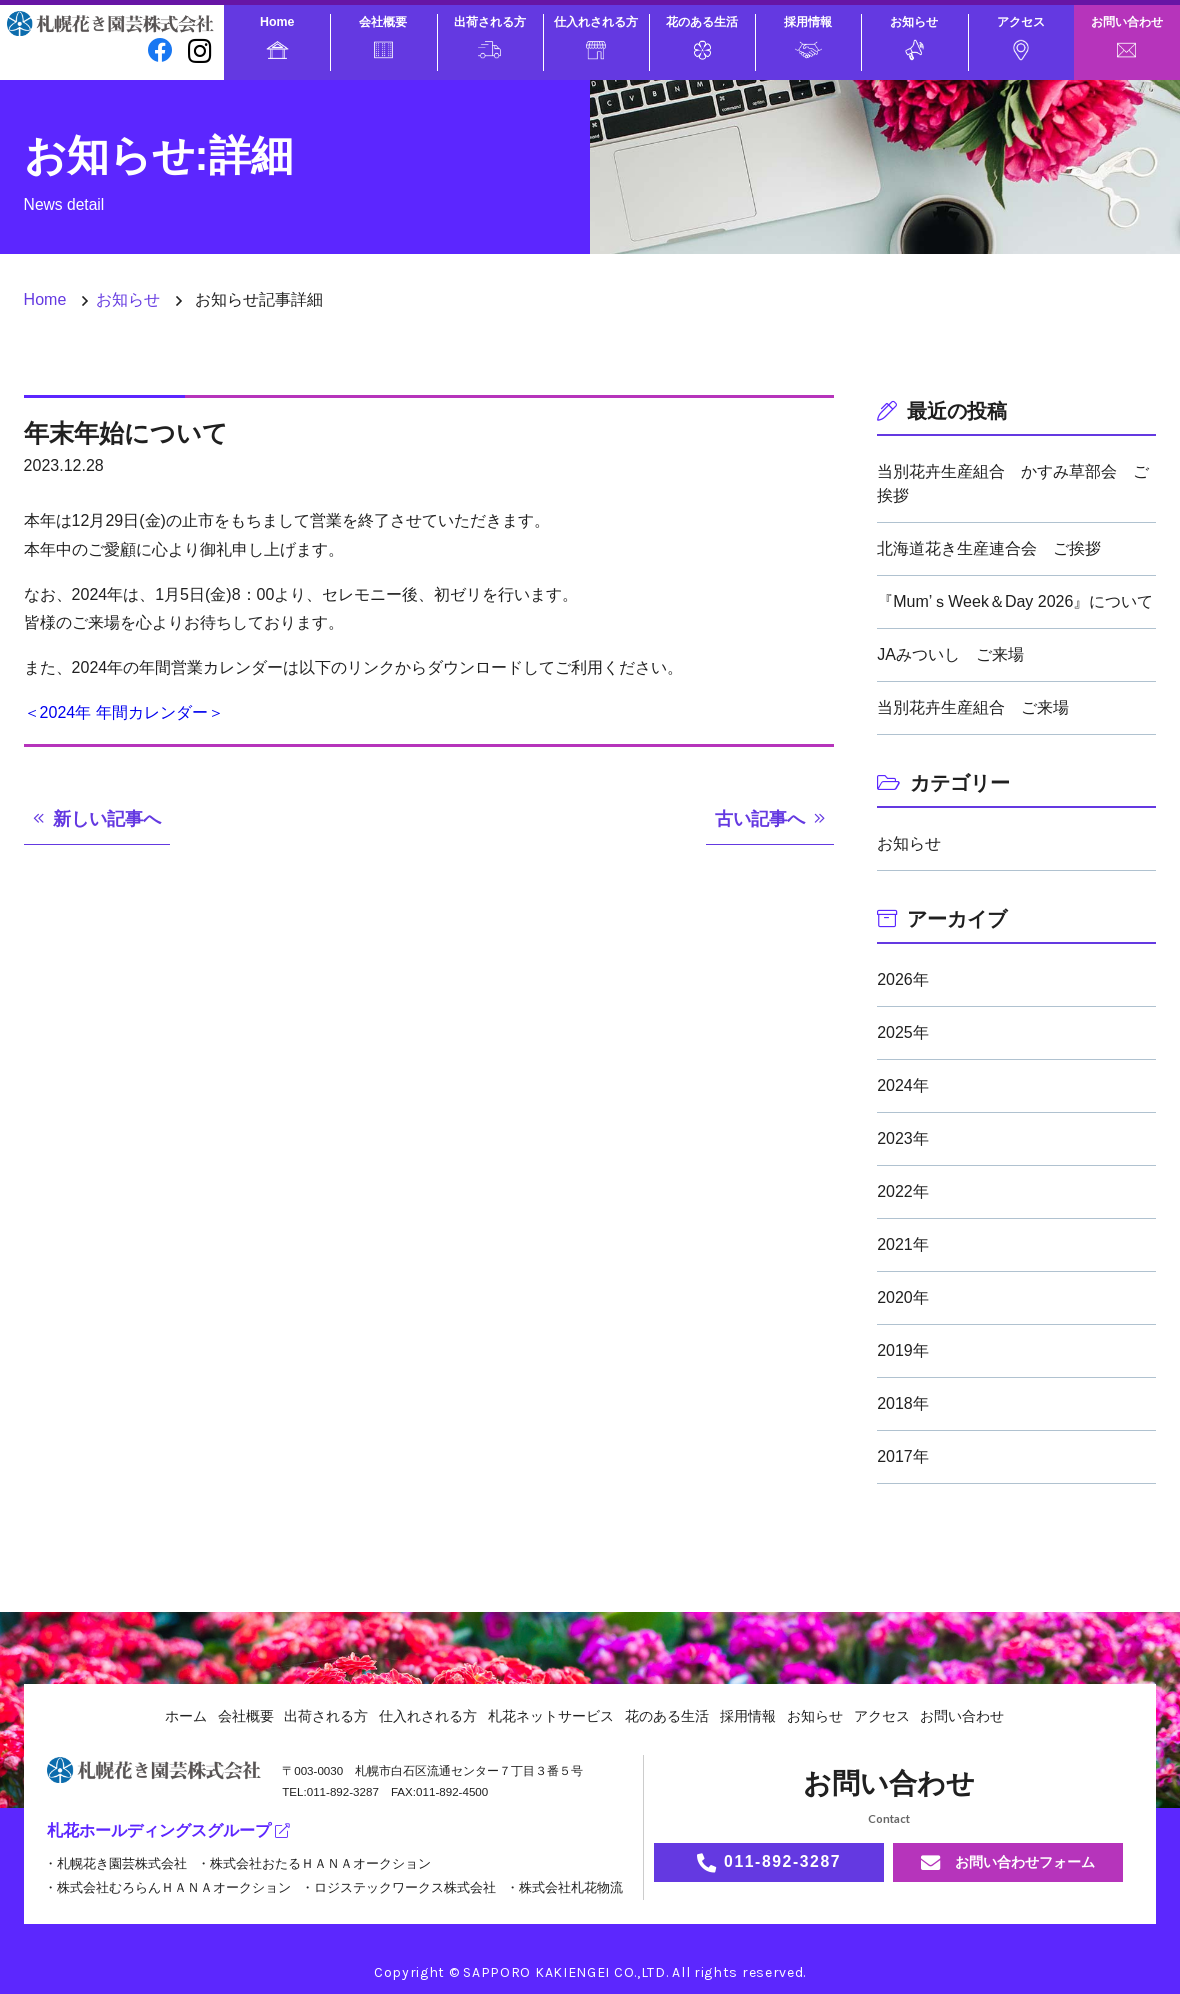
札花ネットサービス (551, 1716)
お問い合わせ (1127, 36)
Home (277, 37)
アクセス (1021, 37)
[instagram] (200, 50)
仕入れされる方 (596, 37)
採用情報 (808, 36)
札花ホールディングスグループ (169, 1830)
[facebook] (160, 50)
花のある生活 (702, 37)
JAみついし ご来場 (950, 654)
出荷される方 (490, 37)
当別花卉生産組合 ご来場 (973, 707)
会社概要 (383, 36)
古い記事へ (760, 819)
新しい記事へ (107, 819)
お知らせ (914, 37)
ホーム (186, 1716)
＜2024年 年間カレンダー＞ (124, 712)
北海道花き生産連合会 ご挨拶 (989, 548)
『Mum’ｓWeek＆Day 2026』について (1015, 601)
